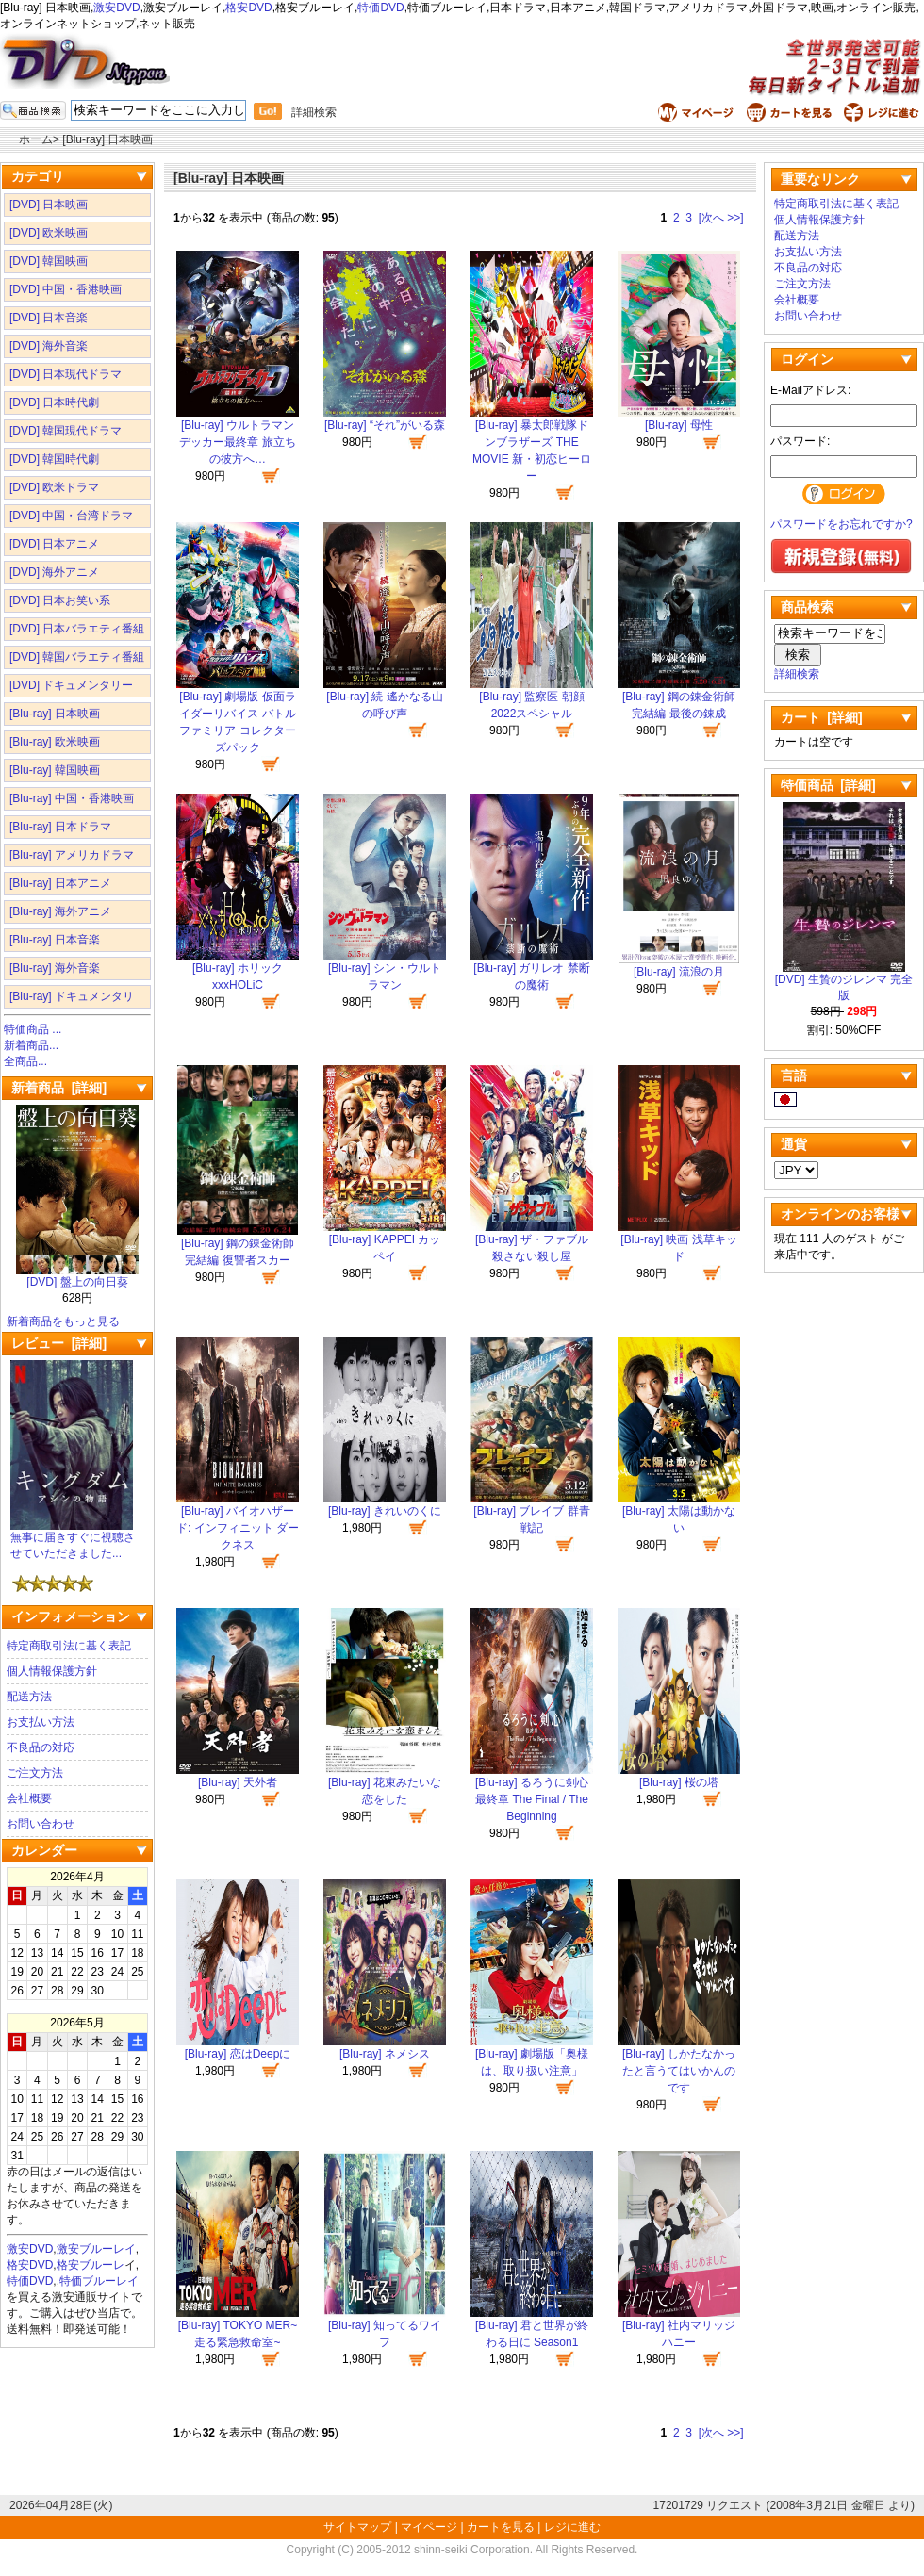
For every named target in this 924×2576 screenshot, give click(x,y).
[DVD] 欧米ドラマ (54, 487)
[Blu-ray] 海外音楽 (54, 968)
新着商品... (31, 1045)
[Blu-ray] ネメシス (384, 2053)
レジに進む (572, 2527)
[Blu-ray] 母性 (679, 425)
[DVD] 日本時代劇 (54, 402)
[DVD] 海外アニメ (54, 572)
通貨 (794, 1144)
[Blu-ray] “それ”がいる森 (384, 425)
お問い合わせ (40, 1823)
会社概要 (29, 1798)
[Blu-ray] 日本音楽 (54, 939)
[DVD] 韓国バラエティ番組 (76, 657)
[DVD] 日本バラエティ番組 (76, 628)
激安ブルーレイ (96, 2249)
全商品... (25, 1061)
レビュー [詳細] (59, 1343)
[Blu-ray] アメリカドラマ (71, 854)
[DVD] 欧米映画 (48, 232)
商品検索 (807, 607)
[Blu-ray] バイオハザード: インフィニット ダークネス (237, 1527)
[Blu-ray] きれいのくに (384, 1511)
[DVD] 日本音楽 (48, 317)
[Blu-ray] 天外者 (237, 1782)
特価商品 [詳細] (828, 785)
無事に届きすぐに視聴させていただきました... (72, 1539)
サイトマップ (358, 2527)
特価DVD (380, 7)
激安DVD (116, 7)
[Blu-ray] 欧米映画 (54, 741)
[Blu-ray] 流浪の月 (679, 971)
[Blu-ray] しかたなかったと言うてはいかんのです (678, 2070)
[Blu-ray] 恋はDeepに (238, 2053)
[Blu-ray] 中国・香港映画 (71, 798)
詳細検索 (314, 112)
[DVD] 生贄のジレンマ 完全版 (844, 981)
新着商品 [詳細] (59, 1087)
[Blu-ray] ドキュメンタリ (71, 996)
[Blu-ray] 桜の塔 (678, 1782)
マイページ (429, 2527)
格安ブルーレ (90, 2265)
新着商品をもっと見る (63, 1321)
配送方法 (29, 1696)
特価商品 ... (32, 1029)
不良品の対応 (40, 1747)
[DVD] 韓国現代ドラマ (65, 430)
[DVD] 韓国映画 (48, 261)
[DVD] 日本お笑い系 (59, 600)
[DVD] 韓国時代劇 (54, 459)
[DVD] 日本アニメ (54, 543)
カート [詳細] (822, 717)
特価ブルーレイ (99, 2281)
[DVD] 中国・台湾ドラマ (71, 515)
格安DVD (248, 7)
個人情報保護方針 (52, 1671)
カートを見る (501, 2527)
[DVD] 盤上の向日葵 (77, 1276)
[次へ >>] (721, 217)
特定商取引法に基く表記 (69, 1645)
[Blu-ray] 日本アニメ (60, 883)
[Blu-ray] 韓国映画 (54, 770)
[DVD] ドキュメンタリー (71, 685)
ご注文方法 (35, 1773)
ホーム (36, 139)
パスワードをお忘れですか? (841, 524)
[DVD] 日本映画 (48, 204)
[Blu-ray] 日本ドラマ (60, 826)
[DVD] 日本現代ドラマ (65, 374)
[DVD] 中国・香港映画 (65, 289)
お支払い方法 (40, 1722)
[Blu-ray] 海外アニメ (60, 911)
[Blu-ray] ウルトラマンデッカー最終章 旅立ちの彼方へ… (237, 442)
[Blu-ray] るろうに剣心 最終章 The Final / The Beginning (531, 1799)
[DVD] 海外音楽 (48, 346)
